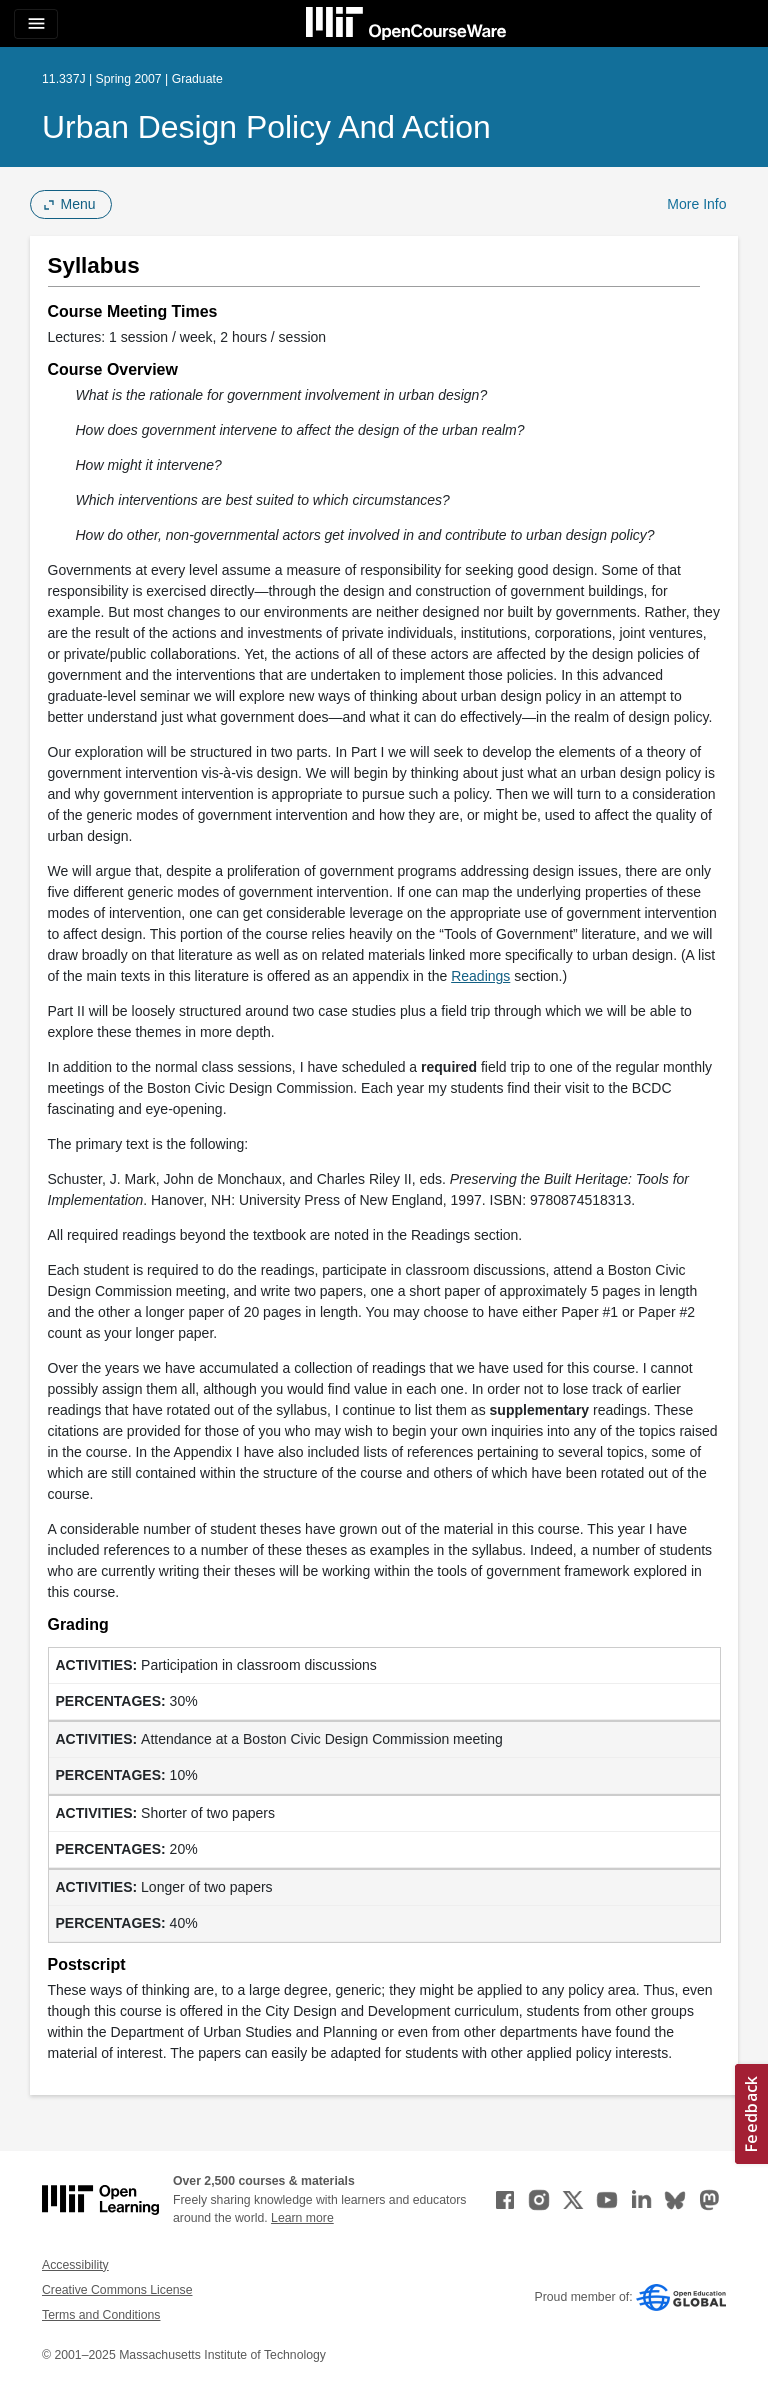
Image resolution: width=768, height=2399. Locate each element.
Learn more (302, 2218)
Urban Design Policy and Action (266, 127)
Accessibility (75, 2265)
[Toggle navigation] (36, 24)
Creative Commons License (117, 2290)
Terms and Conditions (101, 2315)
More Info (696, 204)
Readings (480, 976)
